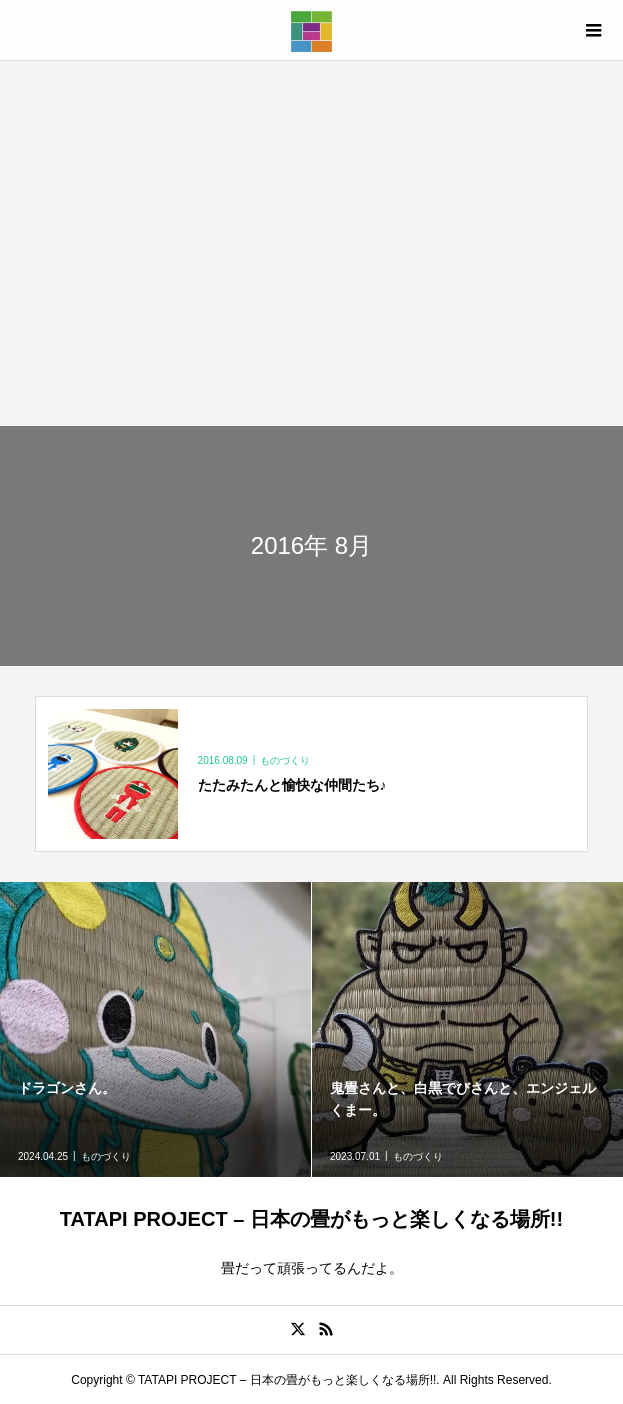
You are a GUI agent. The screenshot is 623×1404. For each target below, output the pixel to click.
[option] (156, 1029)
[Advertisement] (311, 243)
